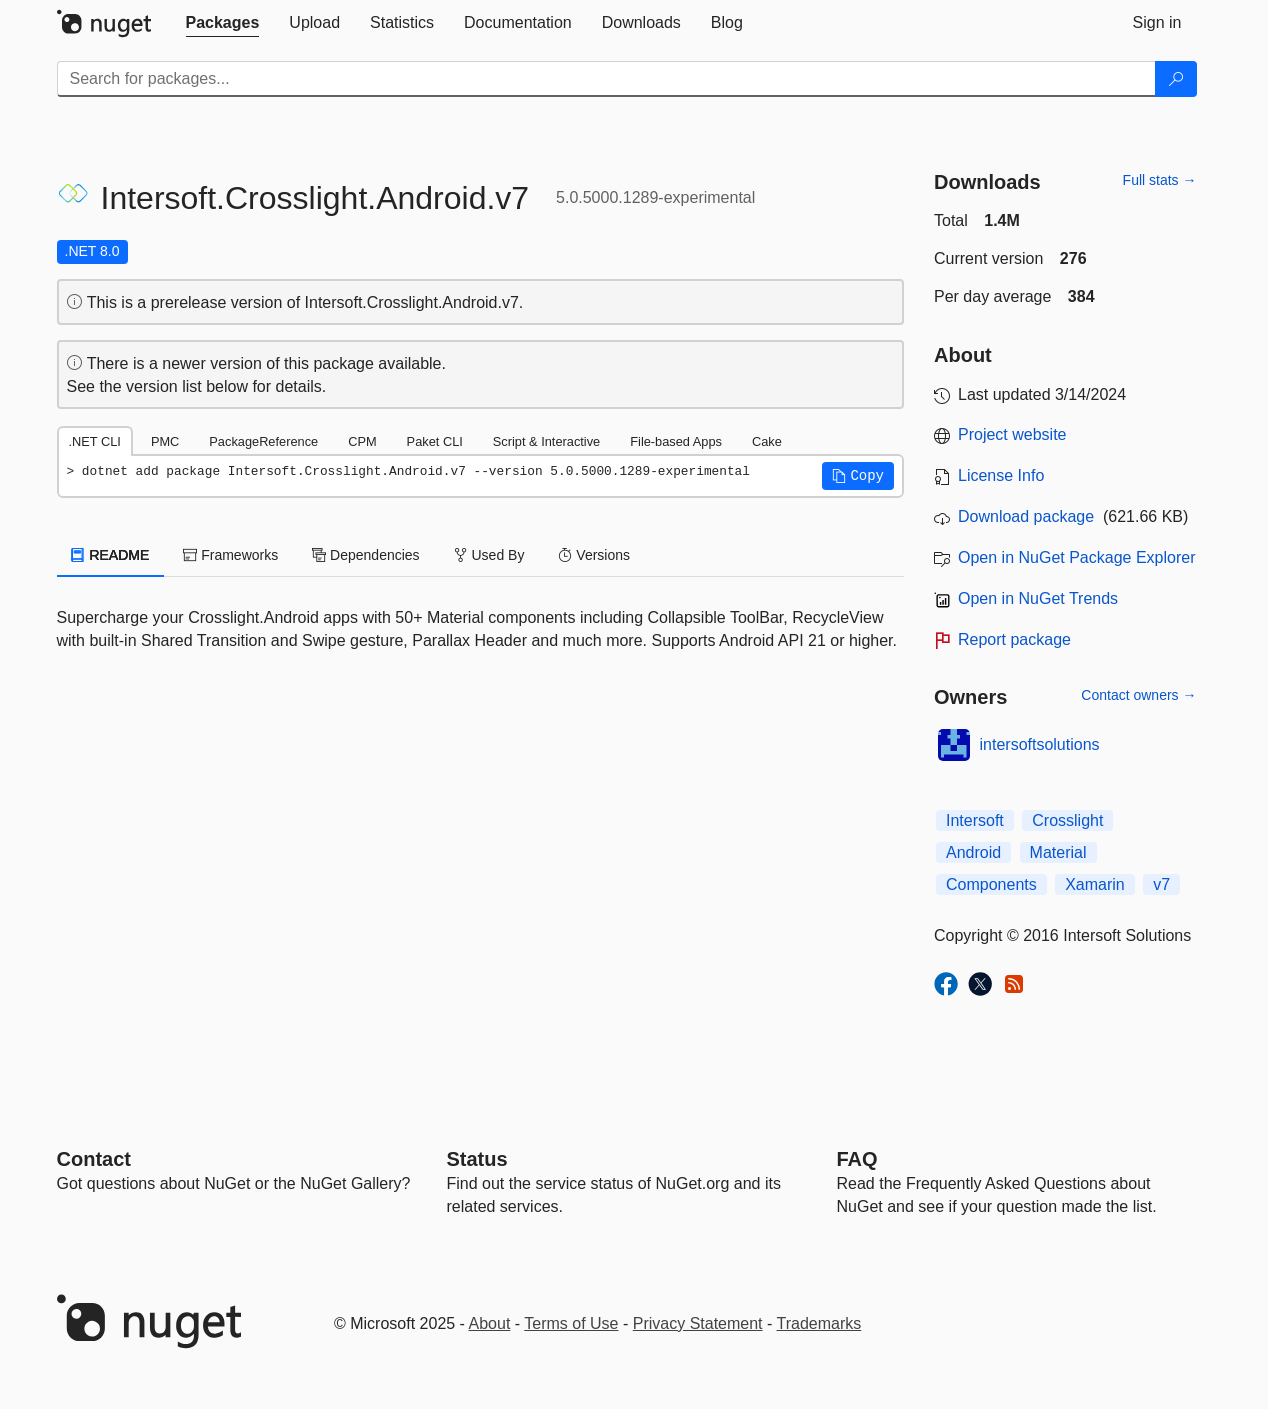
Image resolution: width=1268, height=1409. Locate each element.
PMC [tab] (165, 441)
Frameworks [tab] (230, 555)
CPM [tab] (362, 441)
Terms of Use (571, 1323)
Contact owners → (1138, 695)
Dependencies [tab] (365, 555)
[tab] (223, 23)
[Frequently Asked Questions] (857, 1159)
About (490, 1323)
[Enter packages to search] (606, 79)
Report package (1014, 639)
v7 (1161, 884)
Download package (1026, 516)
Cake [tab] (767, 441)
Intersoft (975, 820)
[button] (858, 476)
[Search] (1176, 79)
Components (991, 884)
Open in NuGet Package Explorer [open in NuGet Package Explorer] (1076, 557)
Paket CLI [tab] (435, 441)
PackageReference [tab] (263, 441)
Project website (1012, 434)
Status (477, 1159)
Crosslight (1067, 820)
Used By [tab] (489, 555)
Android (973, 852)
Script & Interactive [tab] (546, 441)
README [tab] (111, 555)
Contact (94, 1159)
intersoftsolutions (1040, 744)
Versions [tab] (594, 555)
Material (1058, 852)
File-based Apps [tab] (676, 441)
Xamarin (1095, 884)
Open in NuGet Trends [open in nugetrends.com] (1038, 598)
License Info (1001, 475)
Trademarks (819, 1323)
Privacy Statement (698, 1323)
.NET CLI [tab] (95, 441)
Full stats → (1160, 180)
